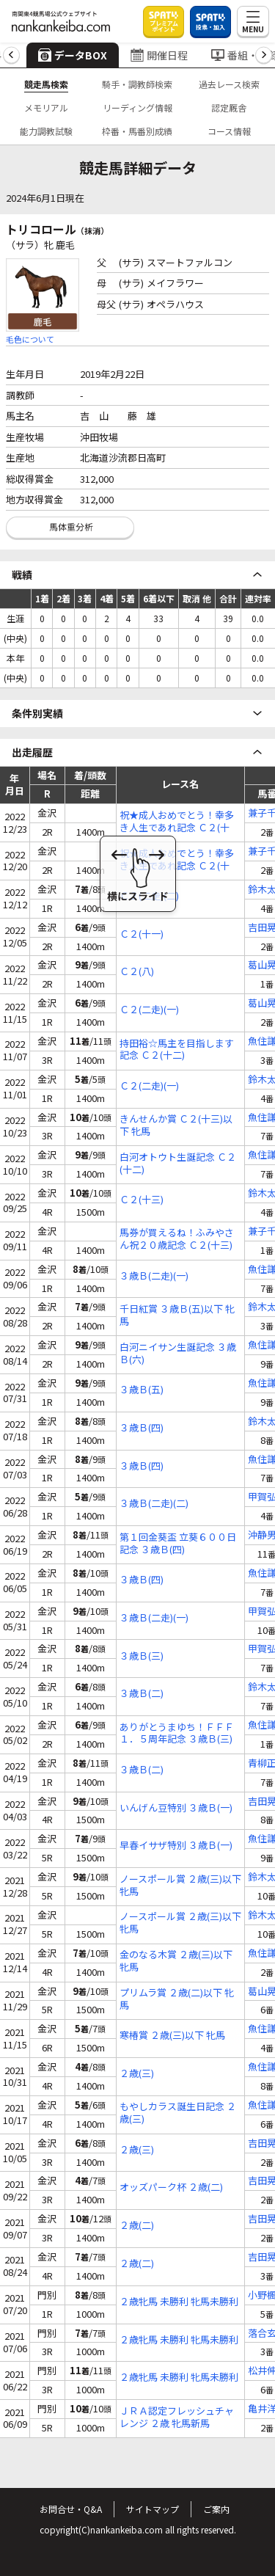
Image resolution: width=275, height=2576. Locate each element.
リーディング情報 (137, 107)
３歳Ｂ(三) (142, 1656)
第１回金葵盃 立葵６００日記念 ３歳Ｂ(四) (178, 1543)
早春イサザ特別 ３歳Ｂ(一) (176, 1845)
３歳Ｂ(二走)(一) (154, 1276)
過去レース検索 (229, 84)
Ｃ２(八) (137, 972)
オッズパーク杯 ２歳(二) (171, 2187)
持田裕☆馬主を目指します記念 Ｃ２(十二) (177, 1049)
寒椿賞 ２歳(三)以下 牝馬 (172, 2035)
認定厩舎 (228, 107)
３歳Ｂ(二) (142, 1693)
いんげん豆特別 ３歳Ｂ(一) (176, 1808)
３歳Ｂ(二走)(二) (154, 1503)
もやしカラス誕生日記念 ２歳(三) (178, 2113)
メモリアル (46, 107)
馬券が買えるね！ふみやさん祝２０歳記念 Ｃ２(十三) (177, 1239)
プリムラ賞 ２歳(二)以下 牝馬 (177, 1999)
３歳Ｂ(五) (142, 1390)
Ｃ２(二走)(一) (149, 1010)
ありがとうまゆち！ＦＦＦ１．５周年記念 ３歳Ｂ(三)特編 (177, 1733)
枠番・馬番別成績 (137, 131)
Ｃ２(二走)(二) (149, 896)
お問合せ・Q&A (71, 2509)
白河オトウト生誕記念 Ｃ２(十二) (178, 1163)
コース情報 (229, 131)
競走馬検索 (46, 84)
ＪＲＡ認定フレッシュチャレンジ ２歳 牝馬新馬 (177, 2417)
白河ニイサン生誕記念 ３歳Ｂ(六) (178, 1353)
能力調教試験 (46, 131)
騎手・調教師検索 (137, 84)
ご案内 (216, 2509)
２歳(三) (137, 2074)
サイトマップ (152, 2509)
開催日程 (159, 55)
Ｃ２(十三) (142, 1200)
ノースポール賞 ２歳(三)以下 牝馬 (180, 1885)
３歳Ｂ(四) (142, 1428)
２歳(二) (137, 2225)
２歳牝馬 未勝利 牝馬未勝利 (179, 2302)
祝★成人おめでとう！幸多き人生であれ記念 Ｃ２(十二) (177, 821)
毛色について (30, 339)
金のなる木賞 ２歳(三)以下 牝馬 (176, 1961)
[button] (11, 55)
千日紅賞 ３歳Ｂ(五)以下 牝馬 (177, 1315)
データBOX (72, 55)
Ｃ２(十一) (142, 934)
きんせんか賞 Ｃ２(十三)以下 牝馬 (176, 1125)
